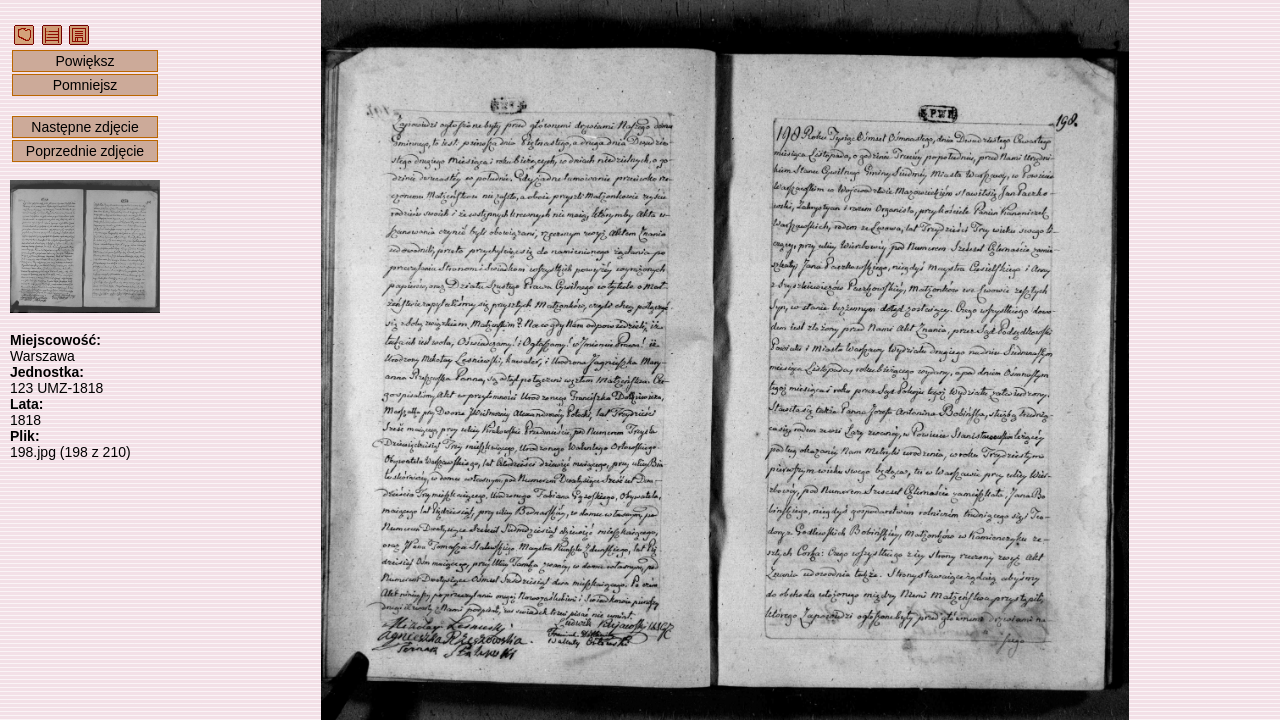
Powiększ (84, 61)
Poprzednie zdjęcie (85, 151)
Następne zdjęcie (84, 127)
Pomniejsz (85, 85)
